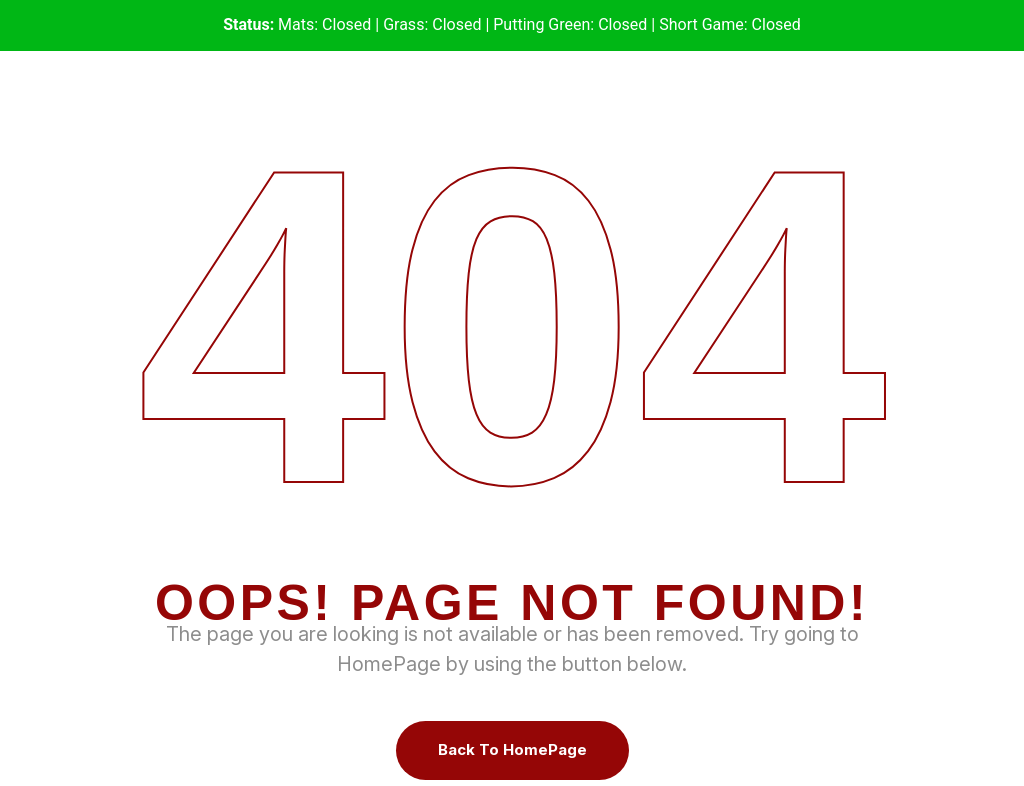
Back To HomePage (512, 749)
